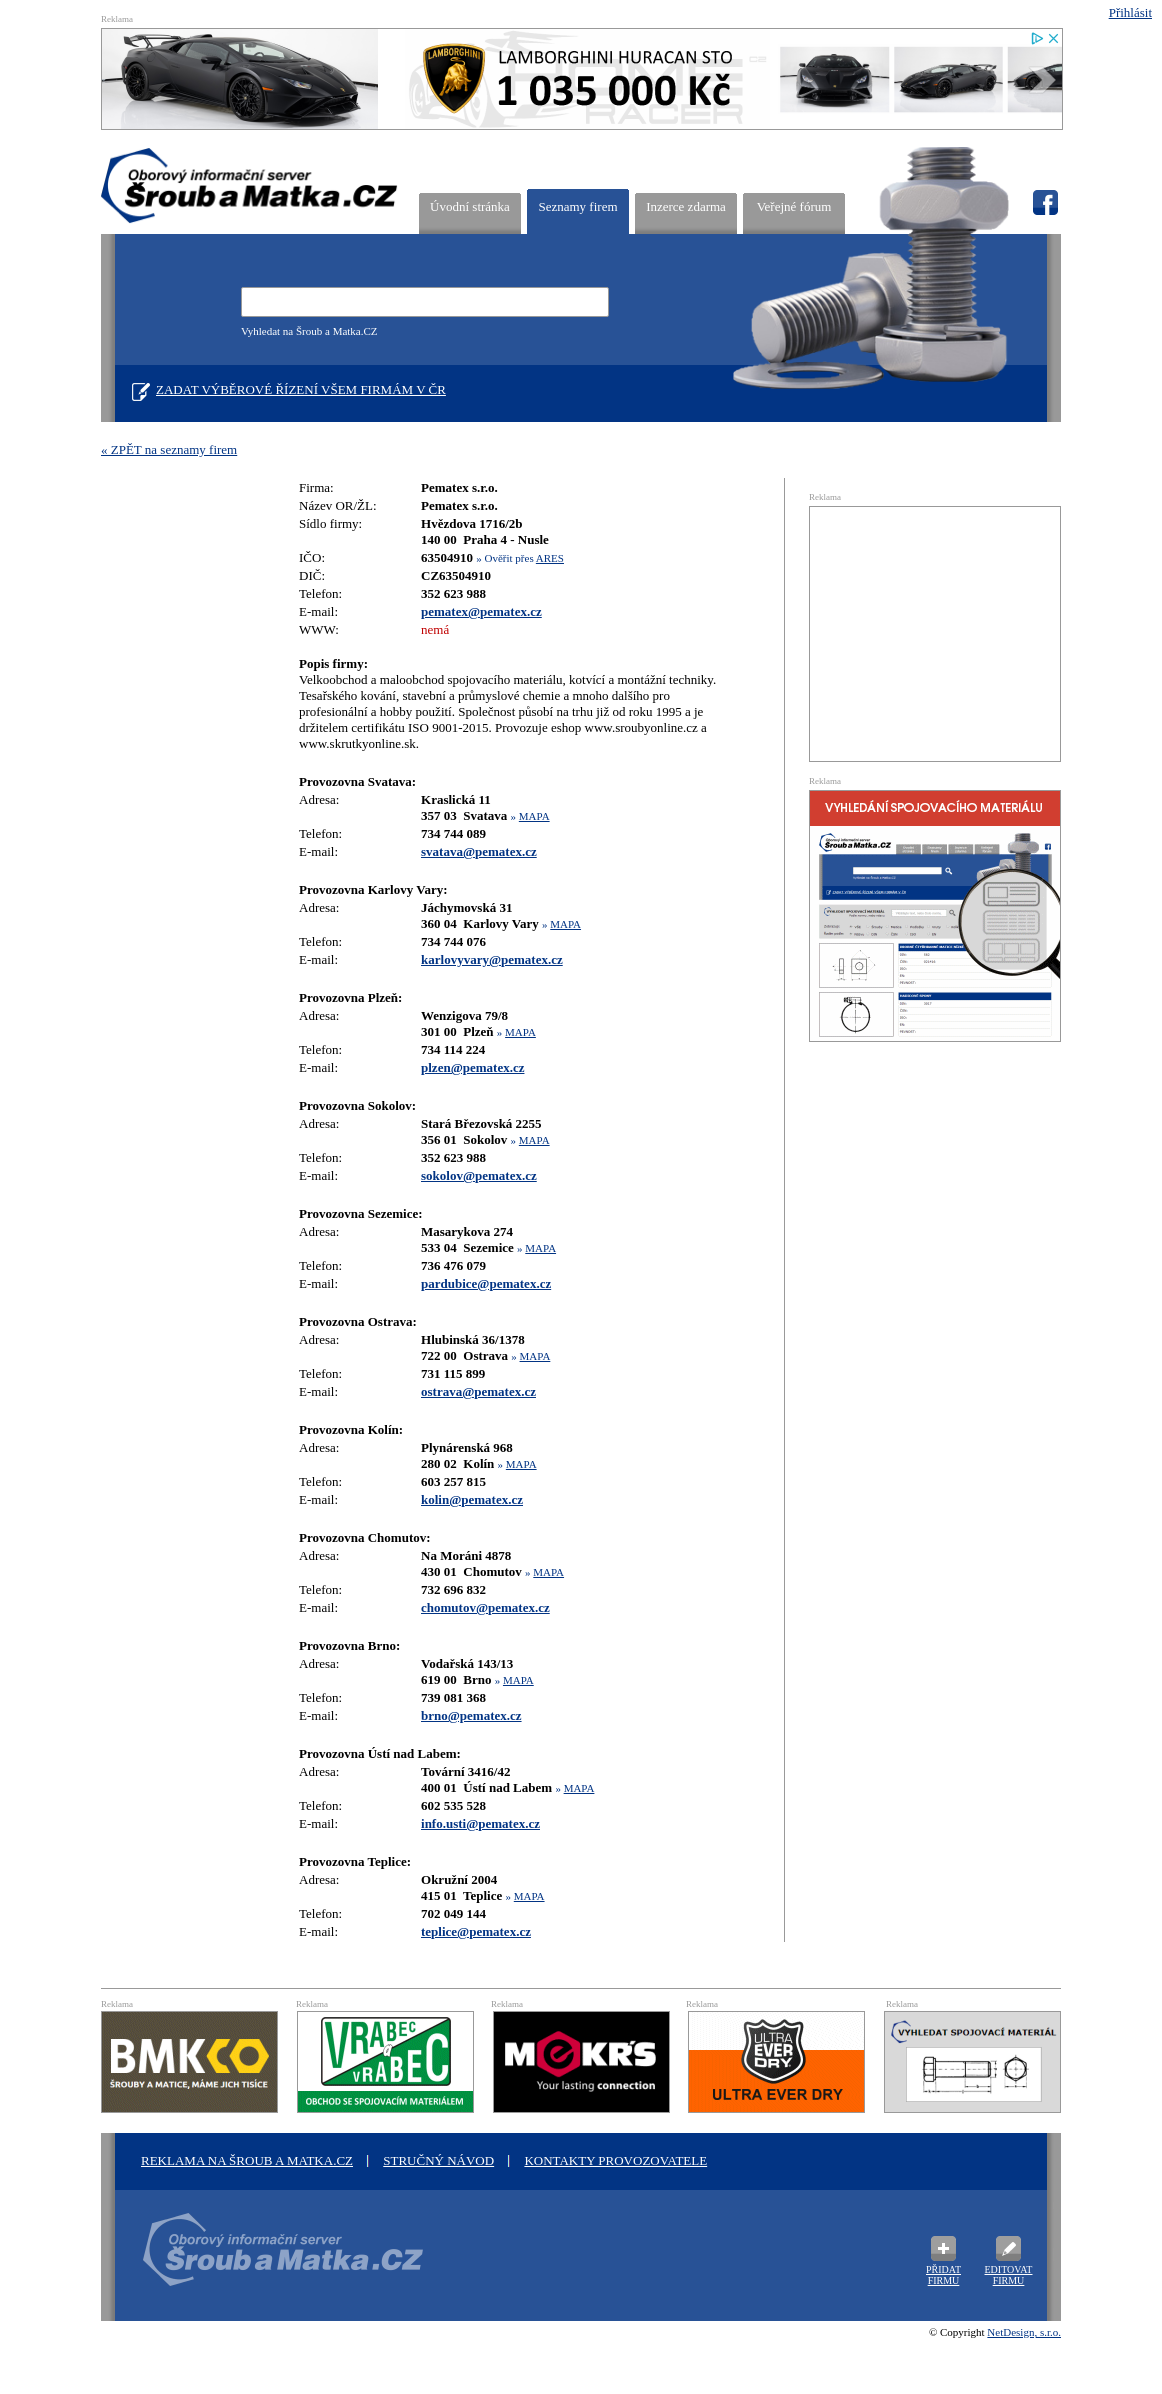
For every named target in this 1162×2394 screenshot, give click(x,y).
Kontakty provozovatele (615, 2160)
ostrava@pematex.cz (478, 1391)
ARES (550, 558)
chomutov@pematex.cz (485, 1607)
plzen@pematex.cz (472, 1067)
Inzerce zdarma (686, 206)
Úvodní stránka (470, 206)
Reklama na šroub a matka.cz (247, 2160)
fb (1045, 203)
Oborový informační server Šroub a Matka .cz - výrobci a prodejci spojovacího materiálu (276, 2261)
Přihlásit (1130, 12)
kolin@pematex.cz (472, 1499)
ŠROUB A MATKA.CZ (249, 185)
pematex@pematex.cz (481, 611)
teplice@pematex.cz (476, 1931)
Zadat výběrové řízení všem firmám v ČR (301, 389)
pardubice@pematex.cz (486, 1283)
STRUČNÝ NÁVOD (438, 2160)
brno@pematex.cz (471, 1715)
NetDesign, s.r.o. (1024, 2332)
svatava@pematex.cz (479, 851)
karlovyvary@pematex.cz (492, 959)
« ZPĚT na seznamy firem (169, 449)
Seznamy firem (577, 206)
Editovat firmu (1009, 2275)
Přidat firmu (943, 2275)
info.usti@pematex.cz (480, 1823)
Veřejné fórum (794, 206)
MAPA (534, 816)
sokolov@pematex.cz (479, 1175)
